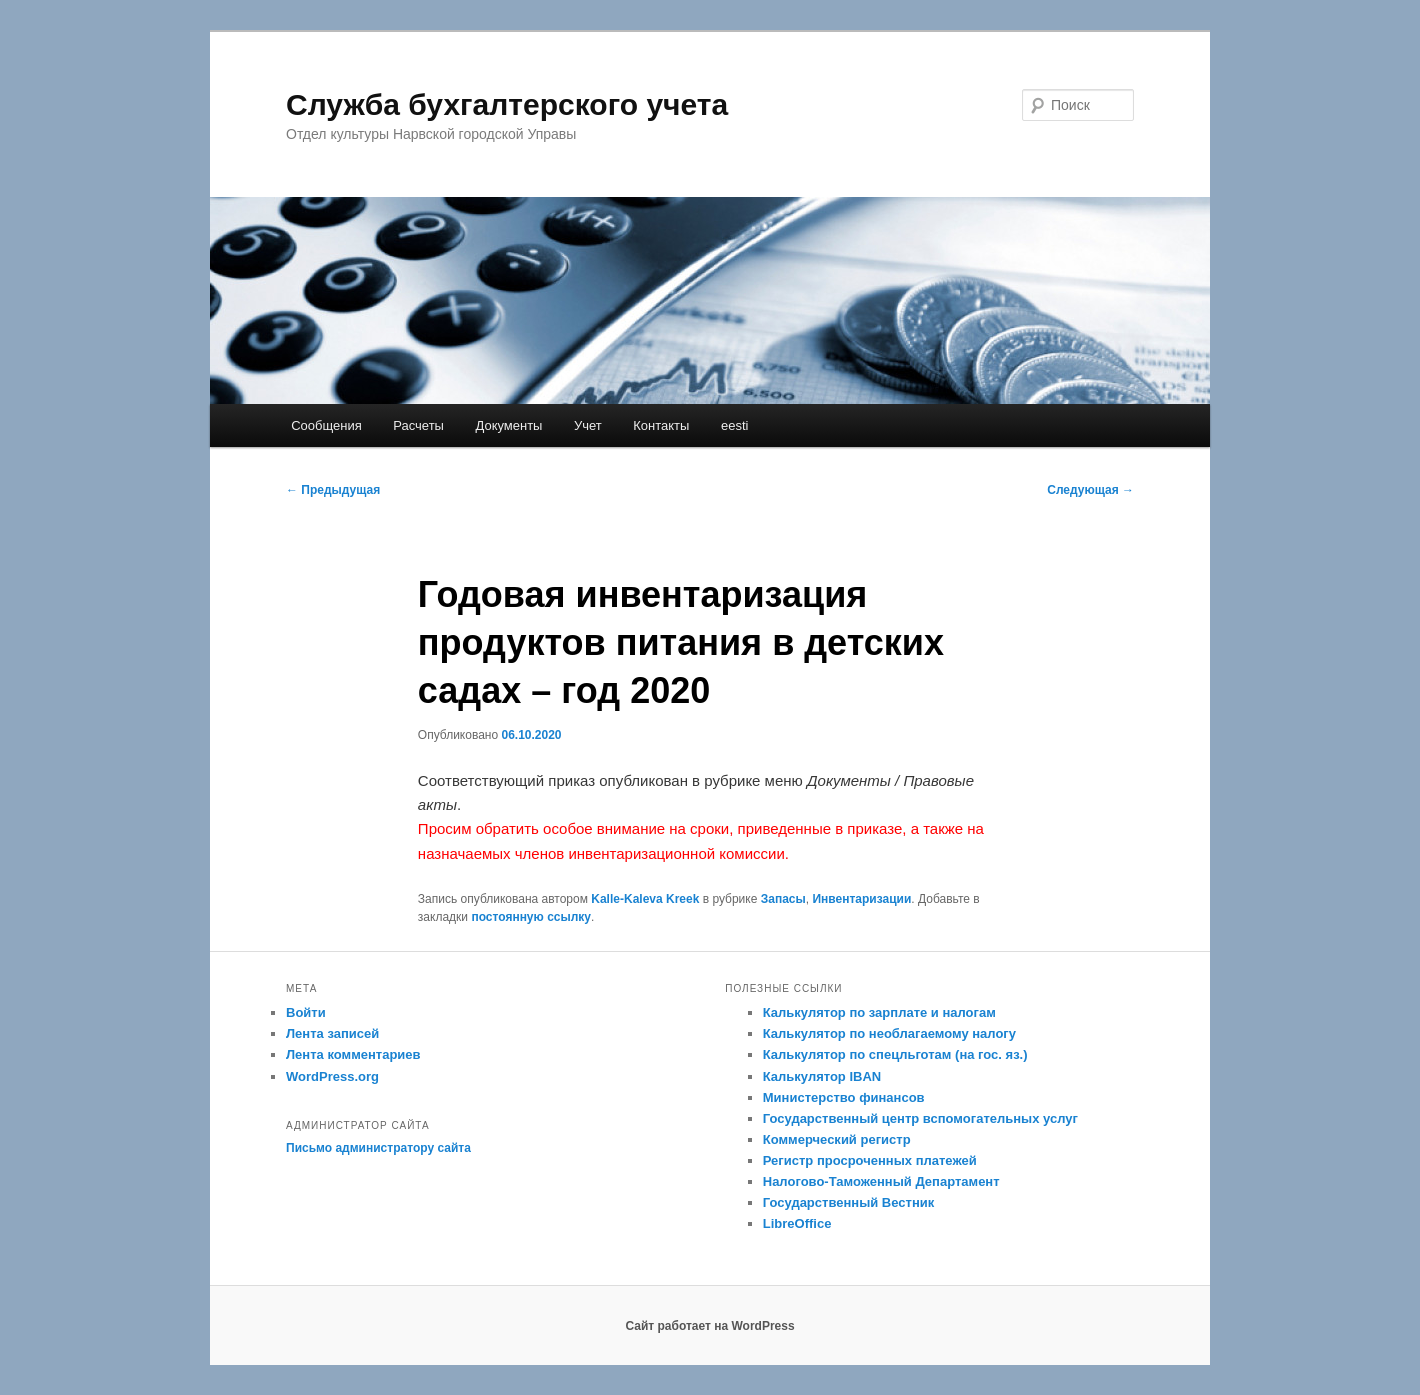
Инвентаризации (861, 899)
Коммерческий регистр (837, 1139)
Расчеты (418, 425)
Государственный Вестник (849, 1202)
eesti (734, 425)
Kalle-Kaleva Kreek (645, 899)
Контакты (661, 425)
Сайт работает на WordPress (709, 1326)
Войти (306, 1012)
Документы (508, 425)
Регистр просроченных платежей (870, 1160)
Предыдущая (333, 490)
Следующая (1090, 490)
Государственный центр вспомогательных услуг (920, 1118)
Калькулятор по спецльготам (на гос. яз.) (895, 1054)
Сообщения (326, 425)
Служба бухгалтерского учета (507, 104)
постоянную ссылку (531, 917)
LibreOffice (797, 1223)
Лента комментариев (353, 1054)
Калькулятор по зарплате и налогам (879, 1012)
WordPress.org (332, 1076)
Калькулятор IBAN (822, 1076)
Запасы (783, 899)
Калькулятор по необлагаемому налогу (889, 1033)
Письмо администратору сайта (378, 1148)
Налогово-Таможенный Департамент (881, 1181)
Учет (588, 425)
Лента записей (332, 1033)
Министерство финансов (844, 1097)
